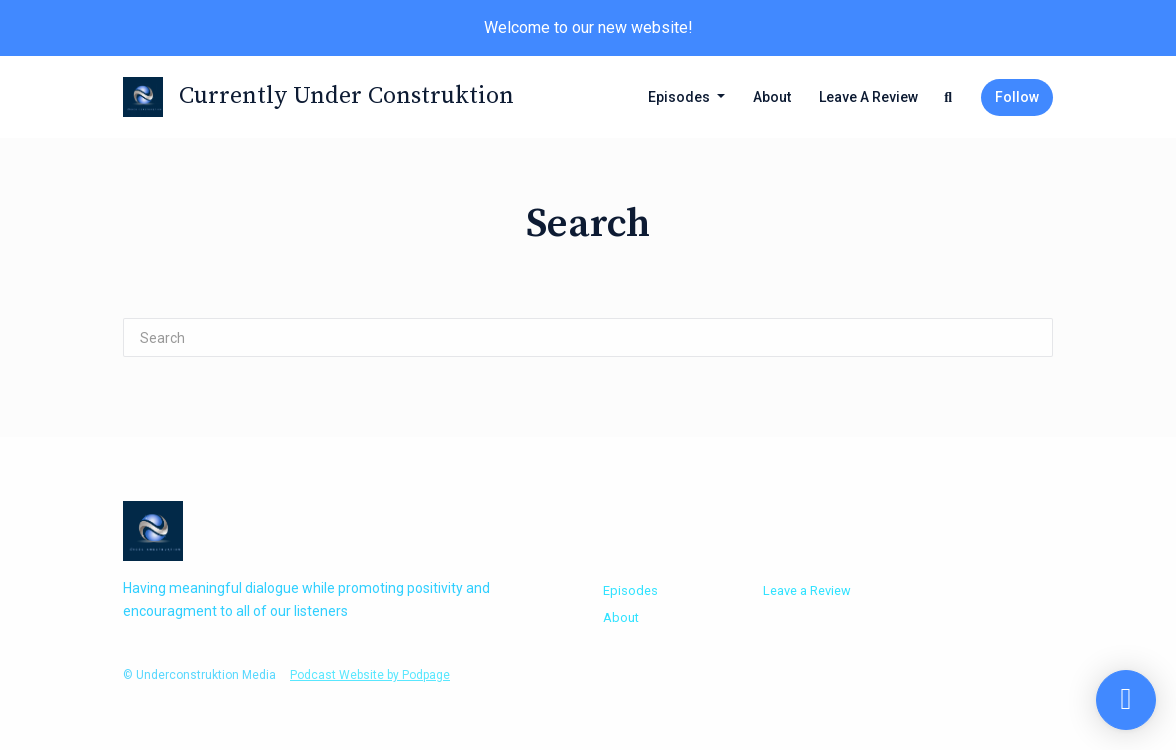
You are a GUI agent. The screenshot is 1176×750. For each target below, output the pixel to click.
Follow (1017, 97)
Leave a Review (868, 97)
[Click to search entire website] (949, 97)
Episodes (680, 97)
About (772, 97)
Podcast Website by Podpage (370, 675)
